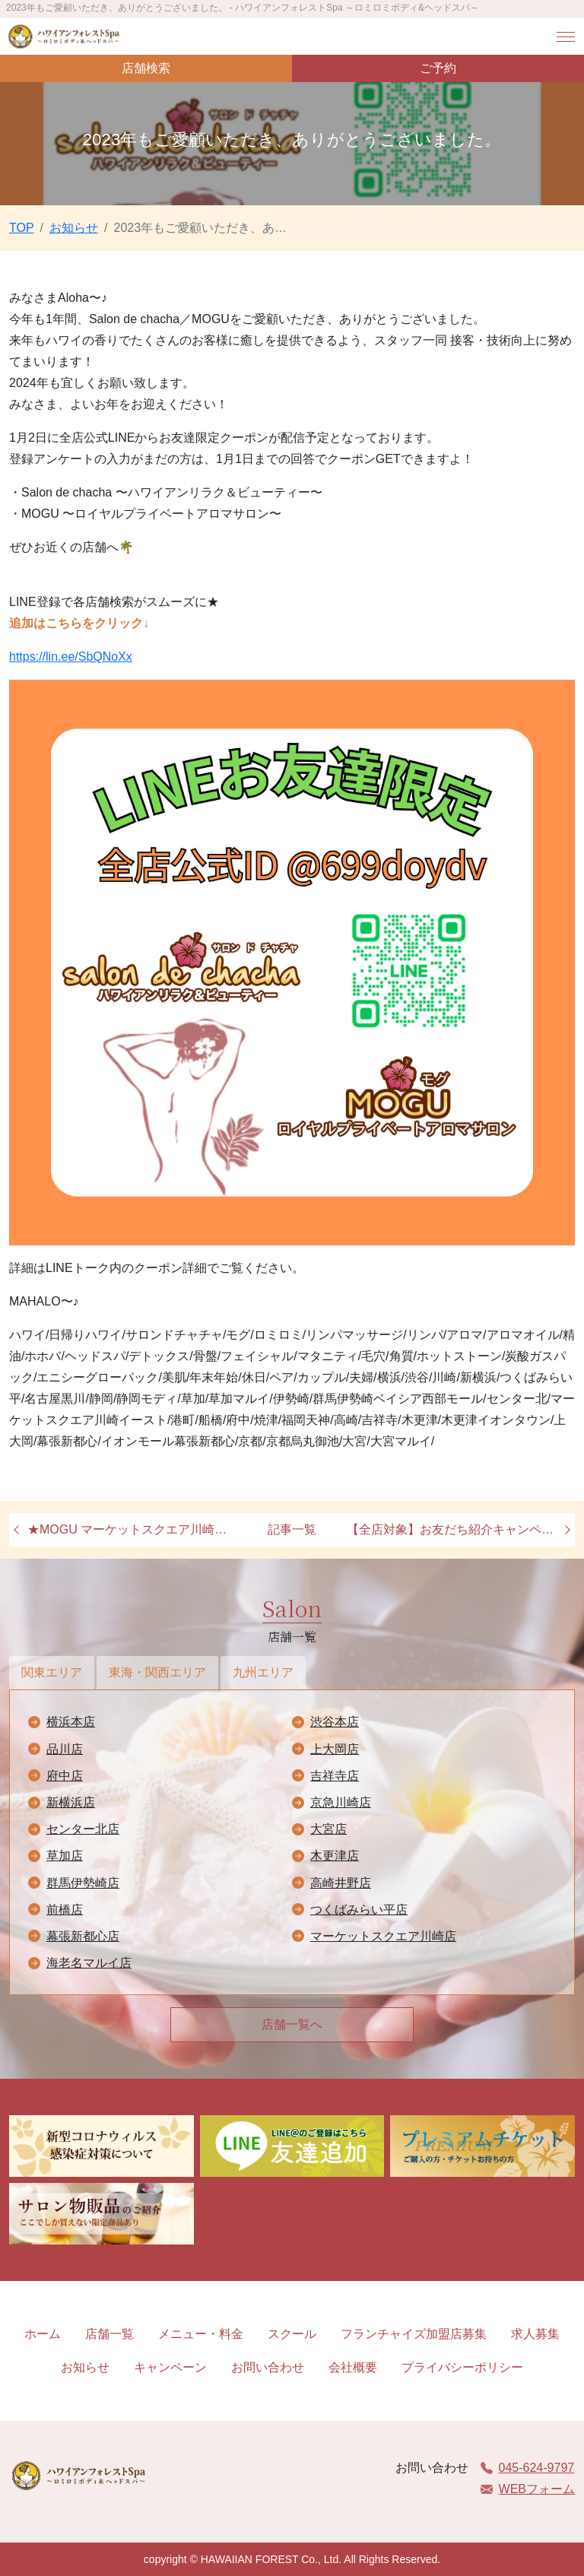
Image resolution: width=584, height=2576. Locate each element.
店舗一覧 (109, 2333)
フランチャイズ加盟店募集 (414, 2333)
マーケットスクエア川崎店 (383, 1936)
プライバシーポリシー (462, 2367)
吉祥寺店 (334, 1775)
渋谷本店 (334, 1721)
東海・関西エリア (157, 1672)
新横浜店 (70, 1802)
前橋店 (64, 1909)
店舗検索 (146, 68)
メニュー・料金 (200, 2333)
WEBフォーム (528, 2488)
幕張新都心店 (82, 1936)
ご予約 (438, 68)
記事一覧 (292, 1529)
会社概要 (352, 2367)
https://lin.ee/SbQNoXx (70, 656)
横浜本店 (70, 1721)
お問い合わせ (267, 2367)
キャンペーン (170, 2367)
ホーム (42, 2333)
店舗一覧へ (292, 2024)
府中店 (64, 1775)
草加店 (64, 1855)
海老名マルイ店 (89, 1962)
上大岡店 (334, 1749)
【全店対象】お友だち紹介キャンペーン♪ (455, 1529)
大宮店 (328, 1829)
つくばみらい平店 (359, 1909)
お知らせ (85, 2367)
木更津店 (334, 1855)
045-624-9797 (528, 2467)
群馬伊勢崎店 (82, 1882)
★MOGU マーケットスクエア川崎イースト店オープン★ (135, 1529)
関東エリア (51, 1672)
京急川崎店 (340, 1802)
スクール (292, 2333)
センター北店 (82, 1829)
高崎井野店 (340, 1882)
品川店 (64, 1749)
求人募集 (535, 2333)
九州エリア (263, 1672)
